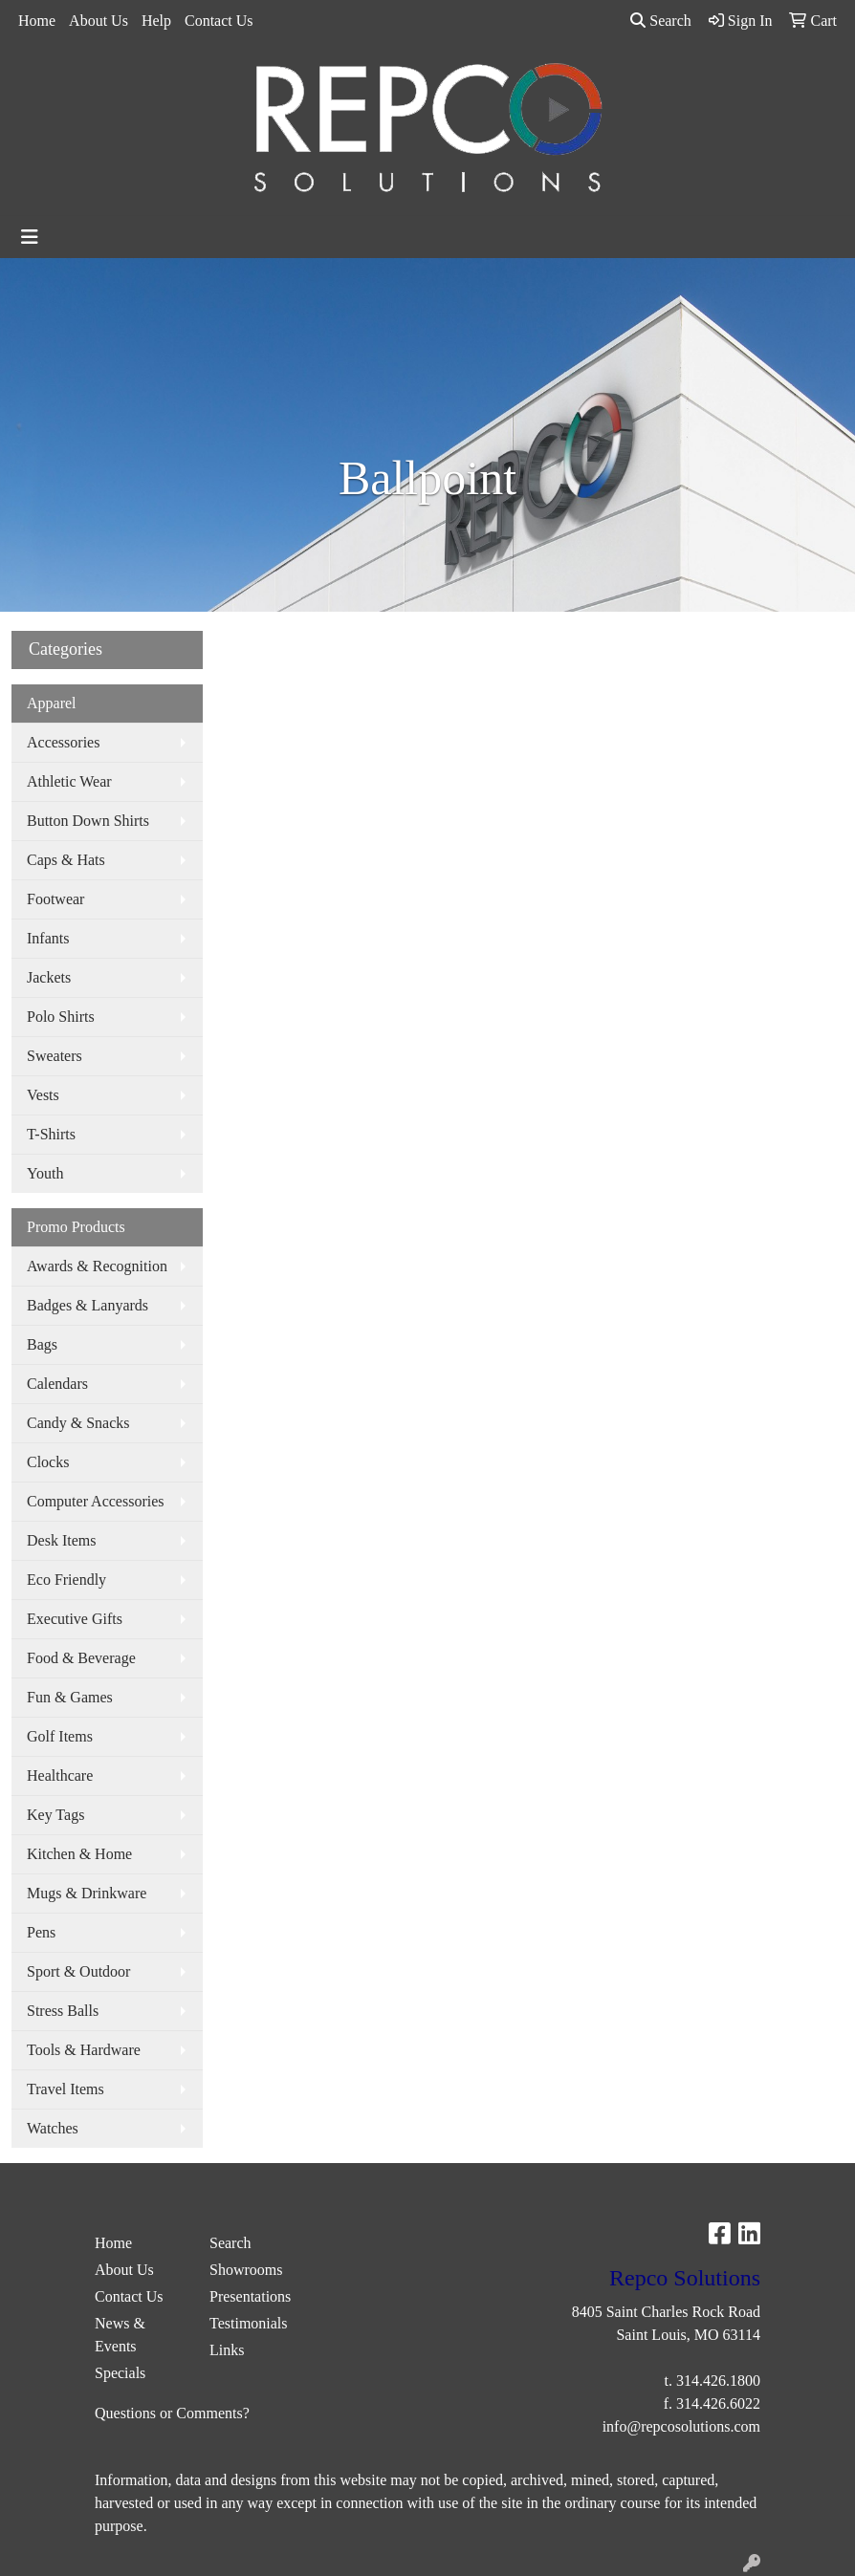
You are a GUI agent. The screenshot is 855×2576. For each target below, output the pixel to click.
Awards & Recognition (97, 1266)
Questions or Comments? (172, 2413)
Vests (43, 1095)
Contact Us (219, 20)
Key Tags (55, 1815)
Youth (45, 1173)
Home (36, 20)
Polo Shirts (61, 1016)
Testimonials (248, 2323)
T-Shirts (51, 1134)
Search (660, 20)
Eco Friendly (66, 1579)
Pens (41, 1932)
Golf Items (60, 1736)
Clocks (48, 1462)
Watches (52, 2128)
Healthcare (60, 1775)
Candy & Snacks (78, 1423)
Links (226, 2350)
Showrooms (245, 2270)
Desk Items (61, 1540)
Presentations (250, 2296)
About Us (98, 20)
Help (156, 20)
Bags (42, 1344)
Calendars (57, 1383)
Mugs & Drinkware (86, 1893)
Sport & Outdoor (78, 1971)
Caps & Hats (66, 860)
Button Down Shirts (88, 820)
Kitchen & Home (79, 1854)
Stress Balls (63, 2010)
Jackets (49, 977)
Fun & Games (70, 1697)
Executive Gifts (74, 1619)
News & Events (120, 2334)
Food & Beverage (81, 1658)
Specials (120, 2373)
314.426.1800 (718, 2380)
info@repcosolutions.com (681, 2426)
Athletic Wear (69, 781)
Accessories (63, 742)
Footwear (55, 899)
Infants (48, 938)
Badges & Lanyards (87, 1305)
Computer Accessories (95, 1501)
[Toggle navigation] (30, 237)
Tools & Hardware (84, 2050)
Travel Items (65, 2089)
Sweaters (54, 1056)
